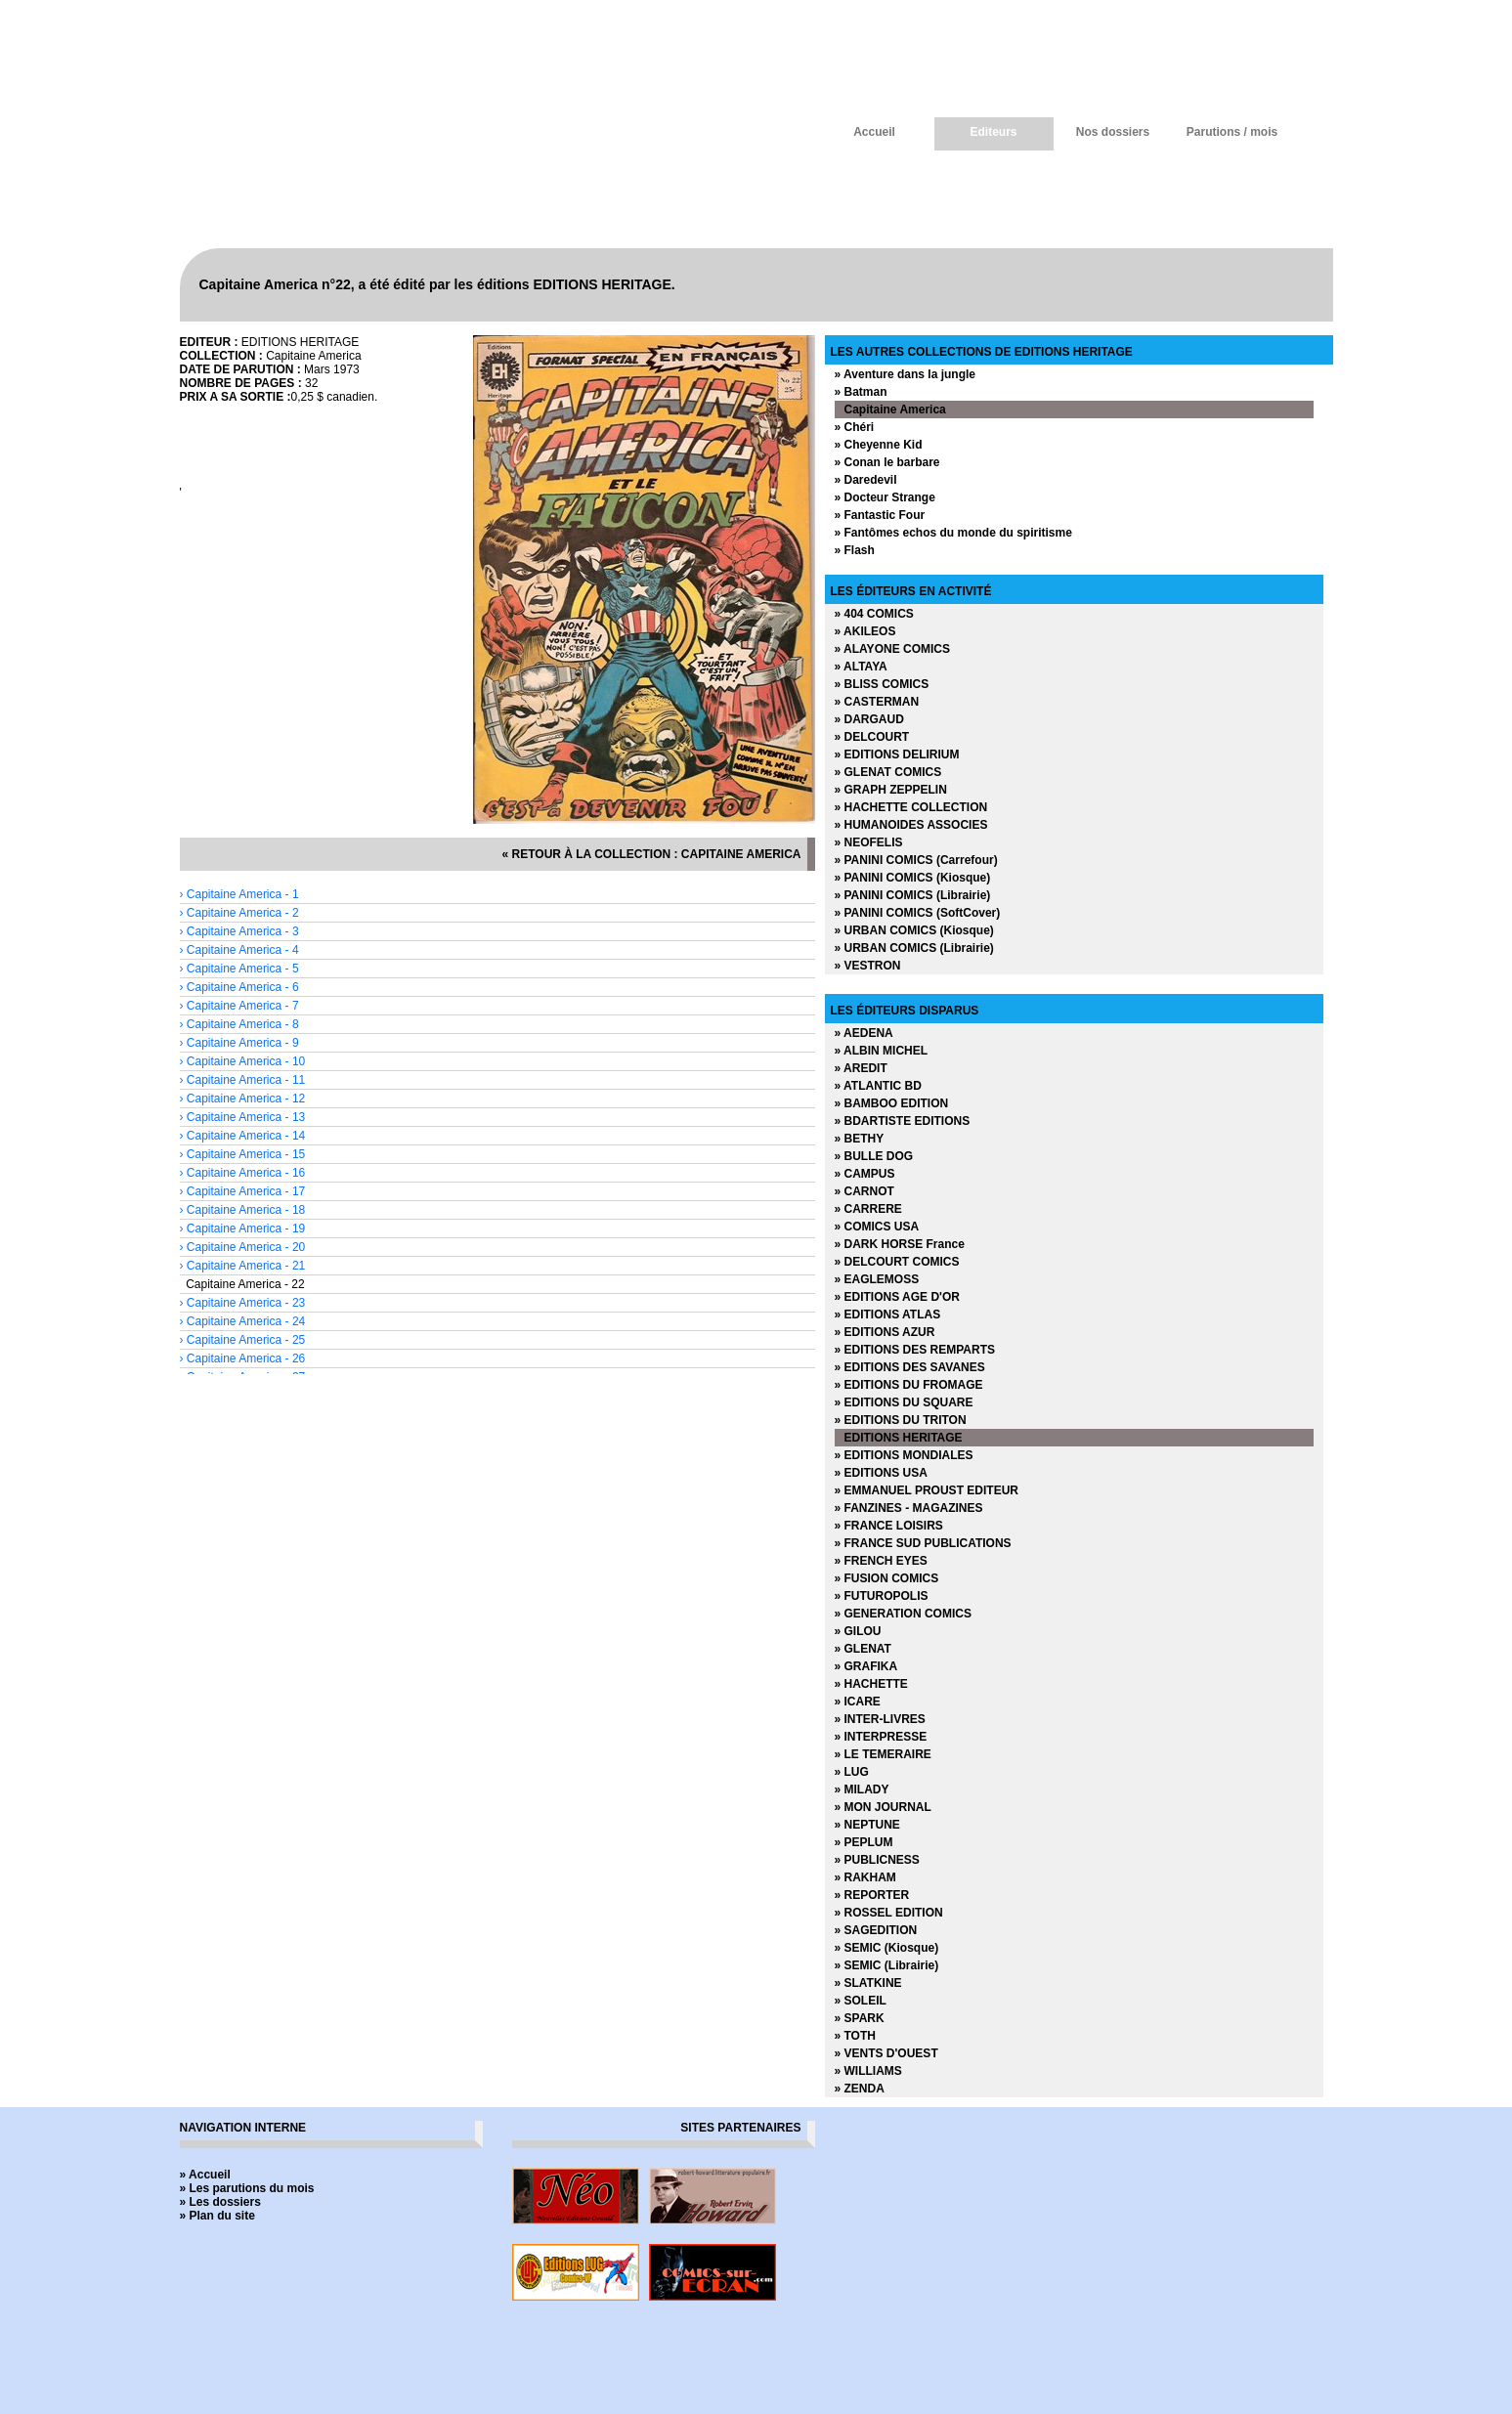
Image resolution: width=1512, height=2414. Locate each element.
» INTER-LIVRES (880, 1719)
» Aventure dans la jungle (905, 374)
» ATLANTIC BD (878, 1086)
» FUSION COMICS (887, 1578)
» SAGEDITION (876, 1930)
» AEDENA (864, 1033)
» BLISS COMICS (882, 684)
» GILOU (858, 1631)
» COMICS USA (877, 1226)
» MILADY (862, 1789)
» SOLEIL (860, 2000)
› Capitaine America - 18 (243, 1210)
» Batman (861, 392)
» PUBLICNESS (877, 1860)
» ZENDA (860, 2088)
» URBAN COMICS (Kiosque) (914, 930)
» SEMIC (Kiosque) (887, 1948)
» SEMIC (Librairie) (887, 1965)
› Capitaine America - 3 (239, 931)
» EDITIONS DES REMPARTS (915, 1350)
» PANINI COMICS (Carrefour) (916, 860)
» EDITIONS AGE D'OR (897, 1297)
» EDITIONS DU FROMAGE (909, 1385)
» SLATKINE (868, 1983)
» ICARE (858, 1701)
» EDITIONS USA (881, 1473)
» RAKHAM (865, 1877)
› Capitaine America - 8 (239, 1024)
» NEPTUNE (867, 1825)
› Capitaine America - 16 (243, 1173)
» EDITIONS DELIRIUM (897, 754)
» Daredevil (866, 480)
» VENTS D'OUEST (886, 2053)
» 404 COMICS (874, 614)
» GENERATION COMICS (903, 1613)
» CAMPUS (865, 1174)
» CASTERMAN (877, 702)
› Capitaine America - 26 (243, 1358)
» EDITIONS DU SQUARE (904, 1402)
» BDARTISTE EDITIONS (903, 1121)
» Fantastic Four (880, 515)
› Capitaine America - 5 (239, 968)
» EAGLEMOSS (877, 1279)
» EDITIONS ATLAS (888, 1314)
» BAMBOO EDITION (892, 1103)
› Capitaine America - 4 (239, 950)
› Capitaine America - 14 (243, 1135)
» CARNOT (864, 1191)
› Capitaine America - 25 (243, 1340)
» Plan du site (217, 2215)
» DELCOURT (872, 737)
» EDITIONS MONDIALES (904, 1455)
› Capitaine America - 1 (239, 894)
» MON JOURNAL (883, 1807)
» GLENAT (863, 1649)
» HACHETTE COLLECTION (911, 807)
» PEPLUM (864, 1842)
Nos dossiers (1112, 132)
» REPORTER (872, 1895)
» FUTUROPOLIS (882, 1596)
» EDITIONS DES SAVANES (910, 1367)
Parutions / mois (1232, 132)
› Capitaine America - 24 (243, 1321)
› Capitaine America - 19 (243, 1228)
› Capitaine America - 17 (243, 1191)
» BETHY (860, 1138)
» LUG (852, 1772)
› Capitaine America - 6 (239, 987)
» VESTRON (868, 965)
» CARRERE (868, 1209)
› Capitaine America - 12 (243, 1098)
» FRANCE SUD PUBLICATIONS (923, 1543)
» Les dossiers (220, 2202)
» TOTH (855, 2036)
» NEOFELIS (869, 842)
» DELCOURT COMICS (897, 1262)
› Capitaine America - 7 (239, 1006)
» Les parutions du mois (247, 2188)
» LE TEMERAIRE (883, 1754)
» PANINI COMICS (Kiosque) (913, 877)
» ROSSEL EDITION (889, 1912)
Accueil (874, 132)
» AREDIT (861, 1068)
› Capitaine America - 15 (243, 1154)
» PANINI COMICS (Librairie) (913, 895)
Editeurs (993, 132)
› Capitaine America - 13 (243, 1117)
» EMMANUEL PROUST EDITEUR (926, 1490)
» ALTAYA (861, 666)
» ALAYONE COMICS (892, 649)
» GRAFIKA (866, 1666)
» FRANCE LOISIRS (889, 1525)
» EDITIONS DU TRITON (901, 1420)
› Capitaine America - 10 (243, 1061)
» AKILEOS (865, 631)
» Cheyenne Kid (879, 445)
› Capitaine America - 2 (239, 913)
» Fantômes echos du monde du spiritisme (953, 532)
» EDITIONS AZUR (885, 1332)
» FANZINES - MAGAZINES (909, 1508)
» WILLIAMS (868, 2071)
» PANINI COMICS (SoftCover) (918, 913)
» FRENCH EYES (881, 1561)
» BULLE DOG (874, 1156)
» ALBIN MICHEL (882, 1050)
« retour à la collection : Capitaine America (651, 854)
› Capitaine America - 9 (239, 1043)
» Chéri (855, 427)
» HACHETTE (871, 1684)
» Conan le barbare (887, 462)
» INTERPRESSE (881, 1737)
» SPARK (860, 2018)
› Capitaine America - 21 (243, 1265)
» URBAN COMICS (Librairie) (914, 948)
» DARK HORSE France (900, 1244)
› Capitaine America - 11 (243, 1080)
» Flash (855, 550)
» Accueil (205, 2174)
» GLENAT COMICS (888, 772)
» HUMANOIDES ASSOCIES (911, 825)
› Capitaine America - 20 (243, 1247)
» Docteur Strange (885, 497)
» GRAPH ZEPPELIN (891, 790)
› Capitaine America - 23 (243, 1303)
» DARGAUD (869, 719)
